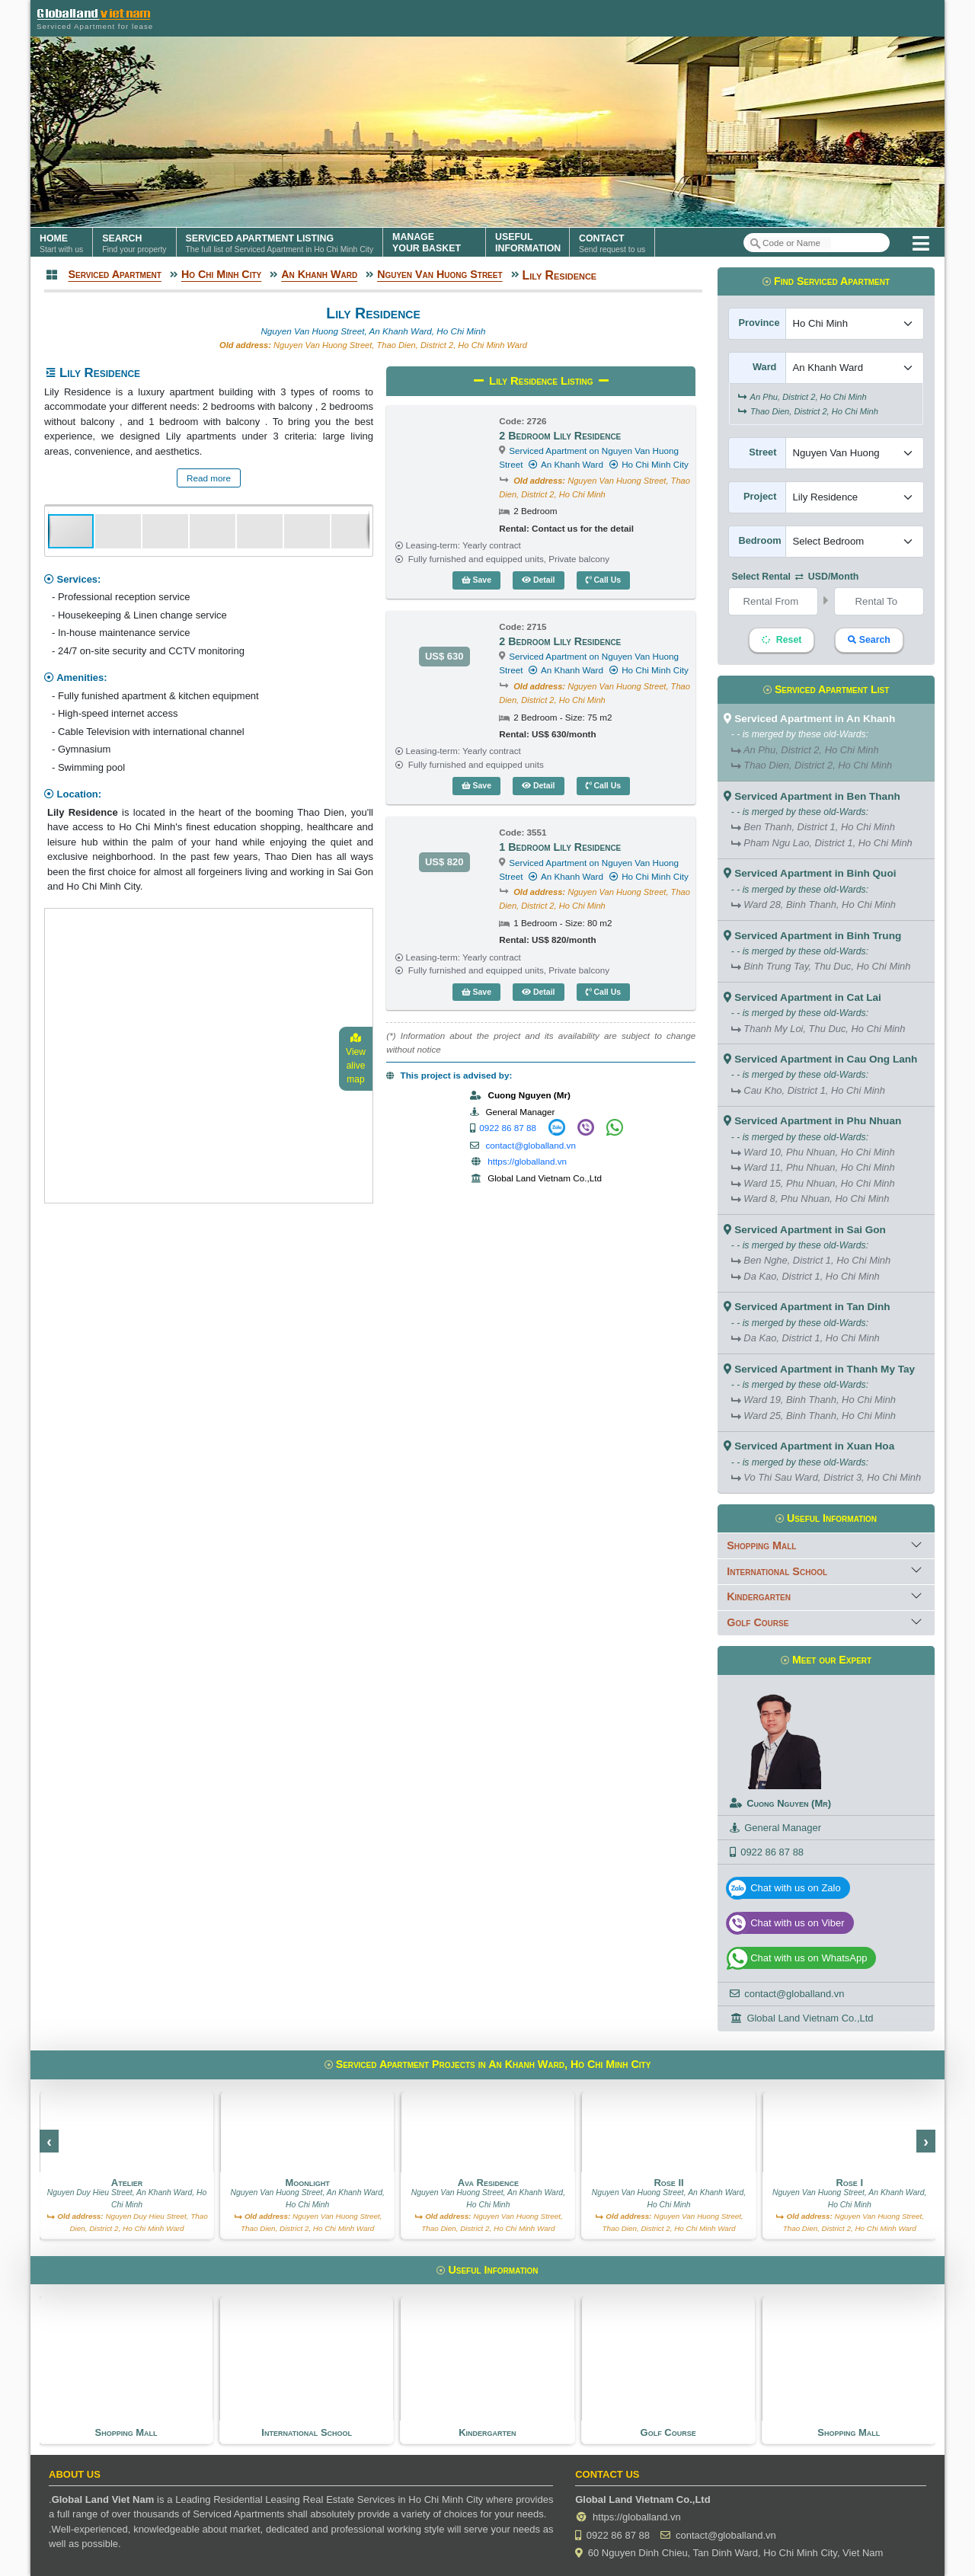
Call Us (604, 579)
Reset (781, 639)
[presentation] (49, 2141)
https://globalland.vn (527, 1161)
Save (476, 579)
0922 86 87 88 (507, 1128)
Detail (538, 579)
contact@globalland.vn (531, 1145)
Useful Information (826, 1518)
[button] (118, 531)
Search (869, 639)
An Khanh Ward (565, 464)
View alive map (356, 1059)
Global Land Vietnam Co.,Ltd (809, 2018)
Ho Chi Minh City (648, 464)
